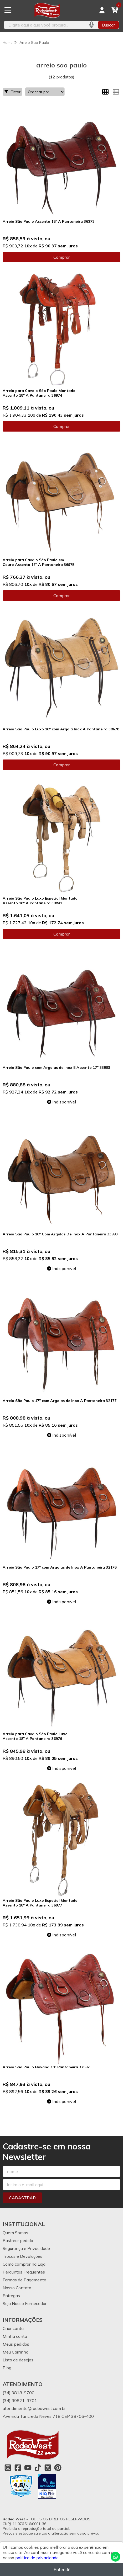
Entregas (11, 2295)
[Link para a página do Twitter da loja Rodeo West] (48, 2467)
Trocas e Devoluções (22, 2256)
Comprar (61, 257)
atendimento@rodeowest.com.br (34, 2408)
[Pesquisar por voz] (91, 25)
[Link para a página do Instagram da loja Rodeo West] (8, 2467)
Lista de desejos (18, 2359)
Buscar (108, 25)
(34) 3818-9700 (18, 2392)
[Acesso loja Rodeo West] (102, 10)
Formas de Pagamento (24, 2279)
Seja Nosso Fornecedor (25, 2303)
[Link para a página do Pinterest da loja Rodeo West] (58, 2467)
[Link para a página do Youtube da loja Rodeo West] (28, 2467)
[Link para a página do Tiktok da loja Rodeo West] (38, 2467)
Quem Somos (15, 2232)
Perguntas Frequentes (24, 2272)
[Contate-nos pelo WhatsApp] (115, 2557)
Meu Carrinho (15, 2352)
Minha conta (15, 2336)
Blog (7, 2367)
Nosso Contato (17, 2287)
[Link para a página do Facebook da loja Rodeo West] (18, 2467)
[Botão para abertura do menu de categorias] (8, 10)
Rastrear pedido (18, 2240)
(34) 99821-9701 (20, 2400)
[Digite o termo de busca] (44, 25)
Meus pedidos (16, 2344)
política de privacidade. (37, 2557)
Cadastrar (22, 2197)
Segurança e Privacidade (26, 2248)
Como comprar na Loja (24, 2264)
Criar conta (13, 2328)
